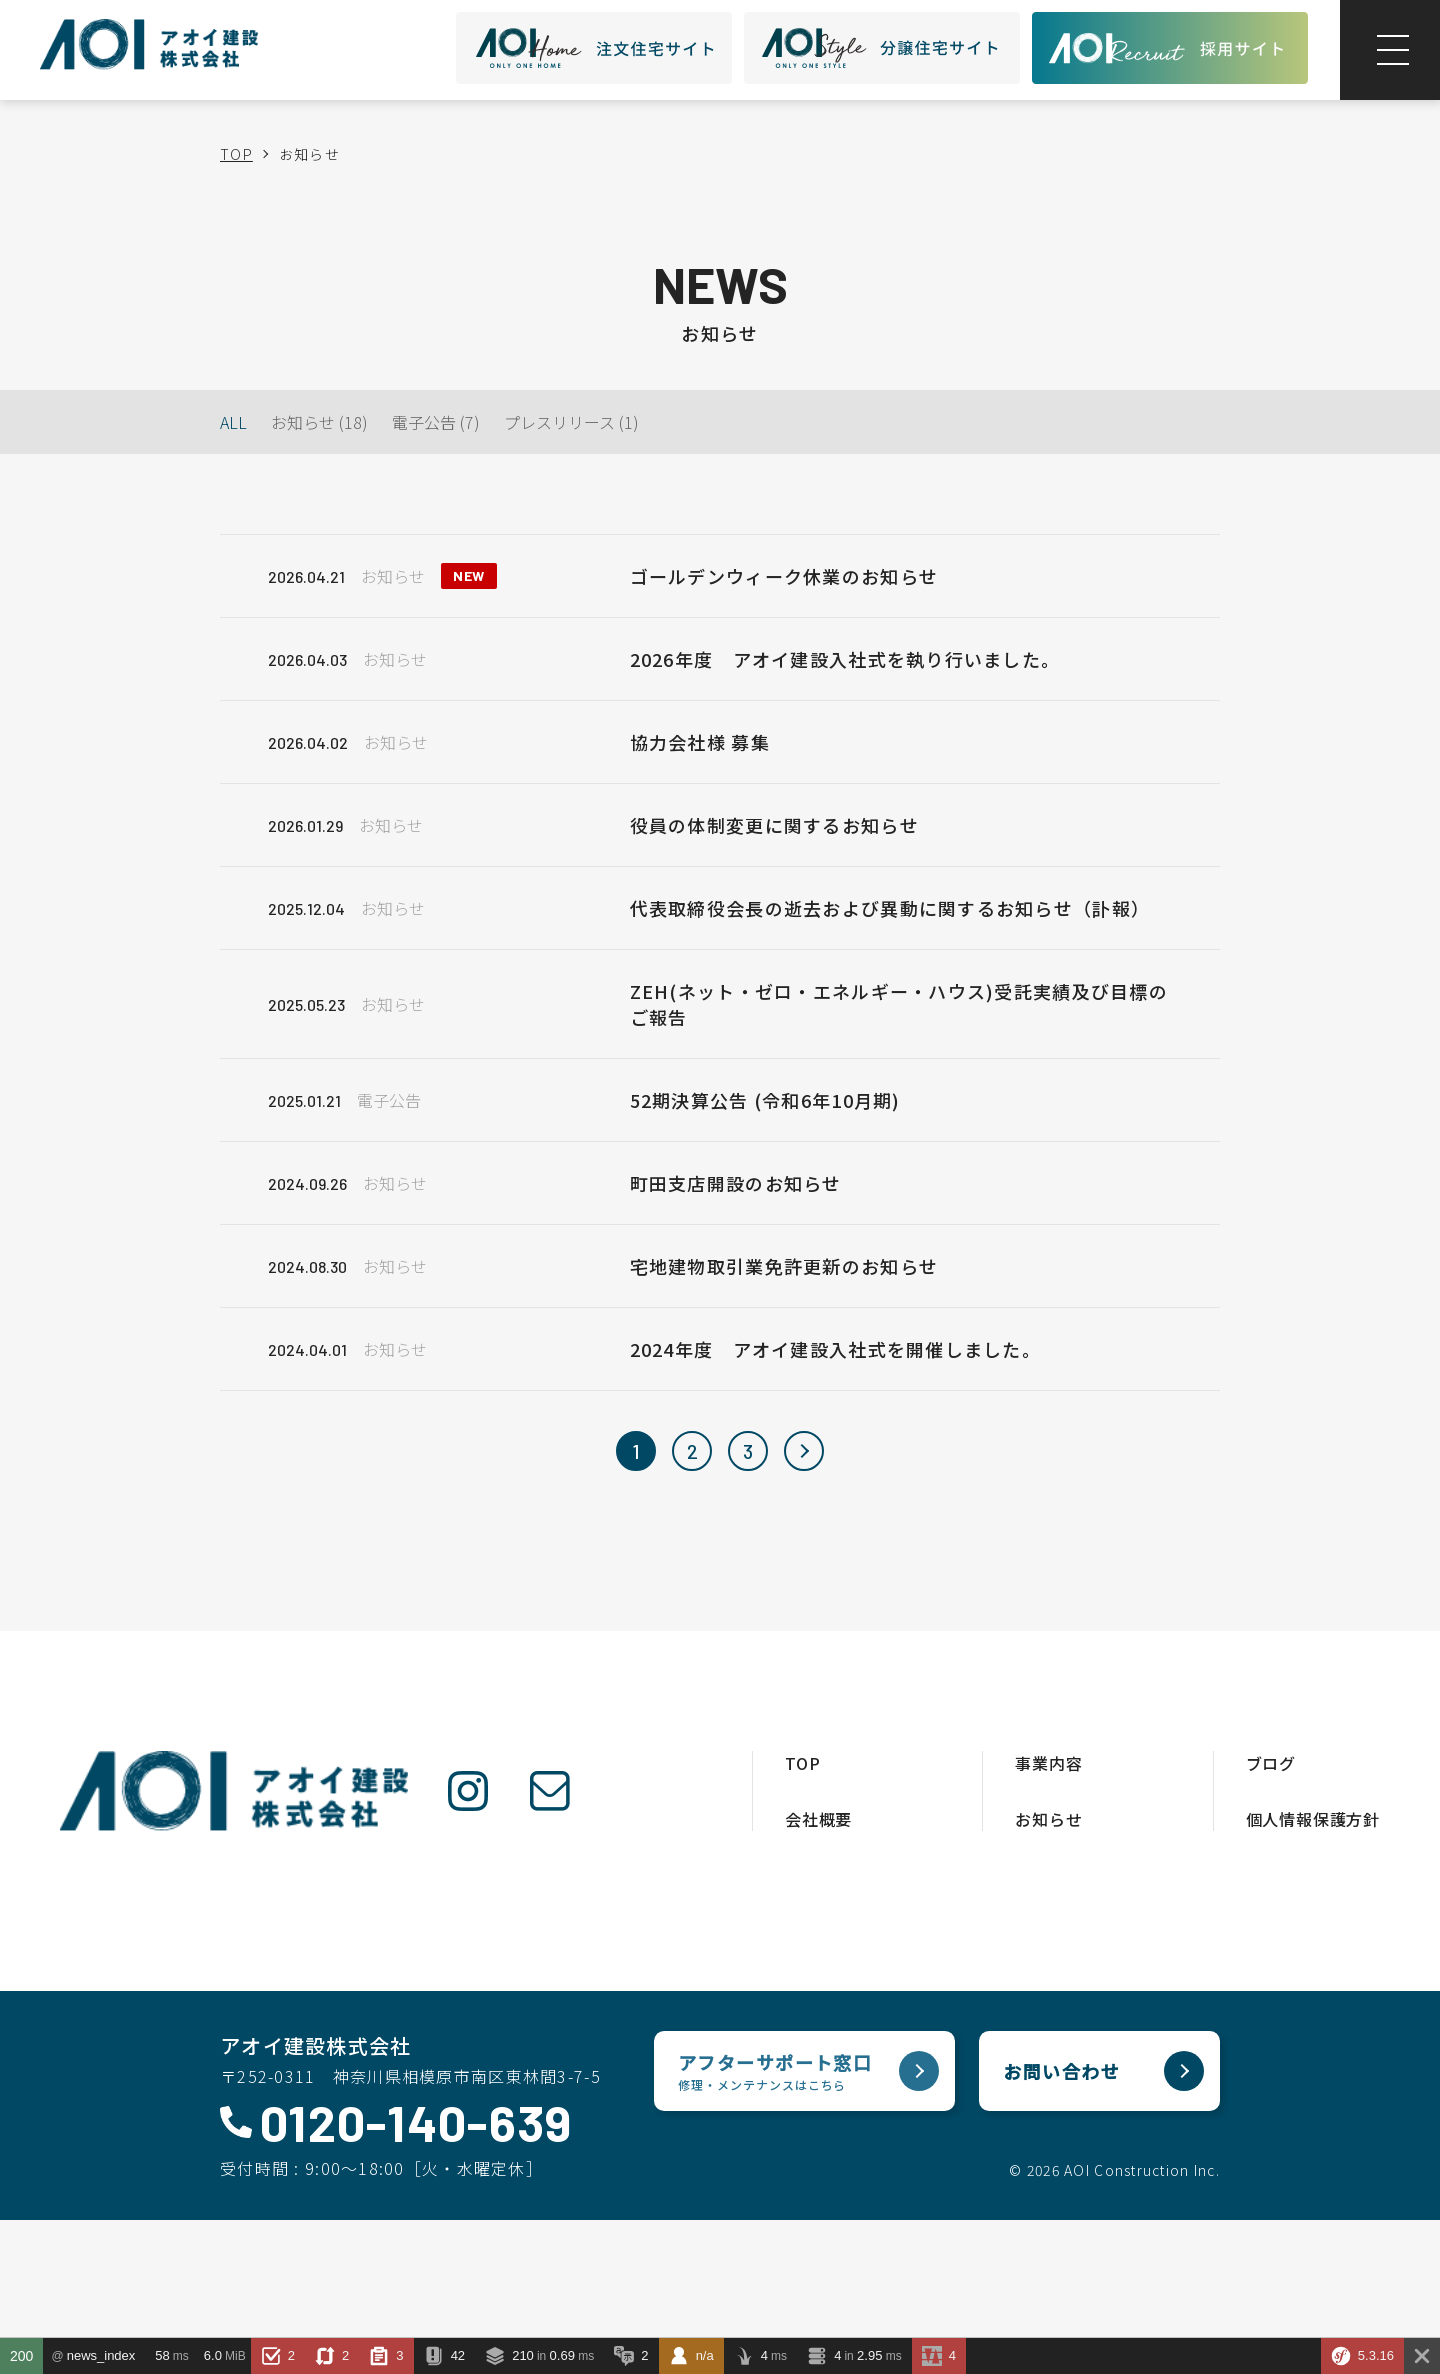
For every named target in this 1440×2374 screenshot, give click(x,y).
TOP (236, 154)
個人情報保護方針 (1313, 1819)
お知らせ (1048, 1819)
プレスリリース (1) (571, 422)
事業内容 (1048, 1763)
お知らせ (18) (319, 422)
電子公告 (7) (436, 422)
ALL (233, 422)
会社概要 (818, 1819)
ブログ (1271, 1763)
